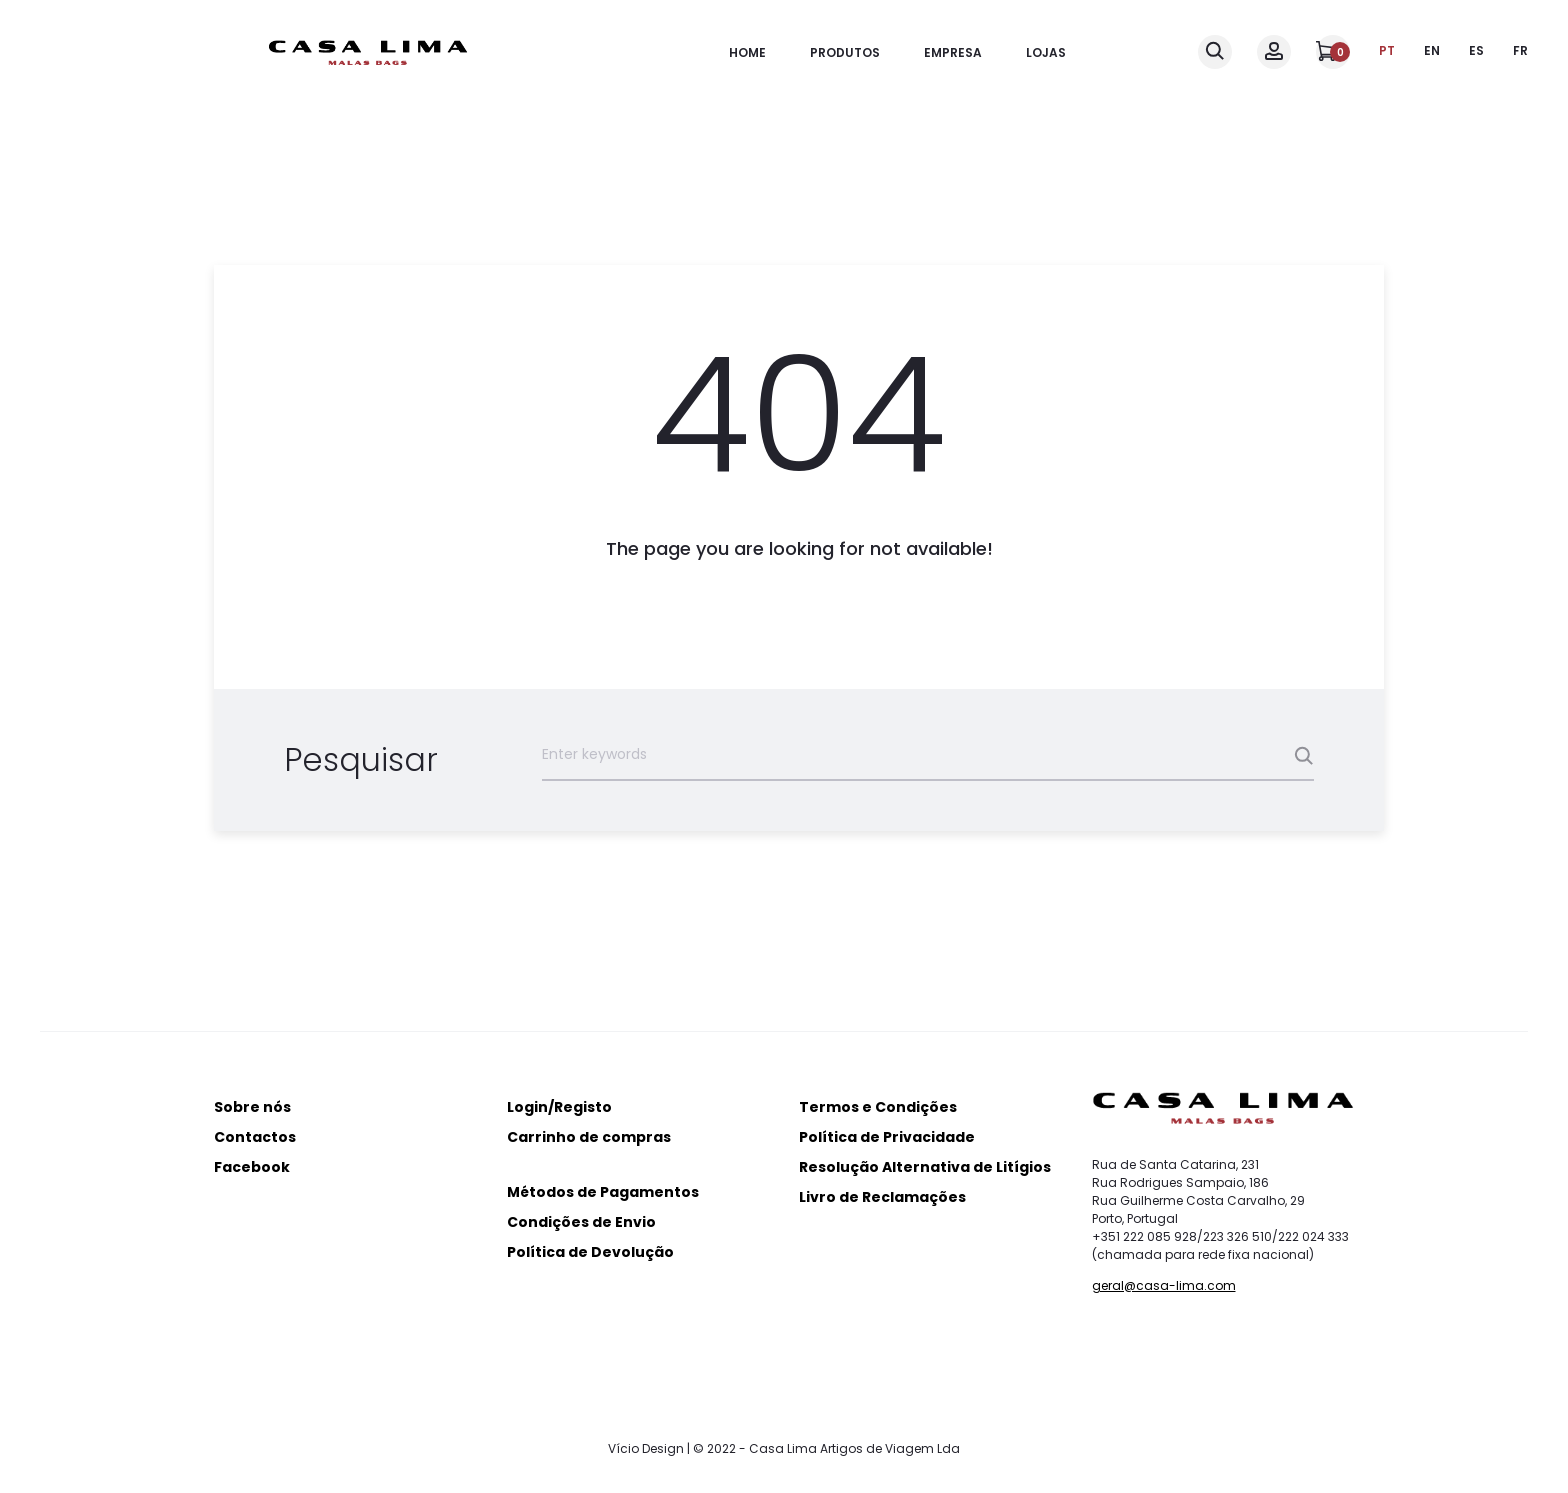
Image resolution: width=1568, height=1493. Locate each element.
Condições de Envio (581, 1222)
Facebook (252, 1167)
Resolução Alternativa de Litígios (925, 1167)
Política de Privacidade (887, 1137)
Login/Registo (559, 1107)
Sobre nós (252, 1107)
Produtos (845, 52)
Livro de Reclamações (882, 1197)
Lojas (1046, 52)
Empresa (953, 52)
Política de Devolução (590, 1252)
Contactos (255, 1137)
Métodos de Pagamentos (603, 1192)
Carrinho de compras (589, 1137)
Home (747, 52)
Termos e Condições (878, 1107)
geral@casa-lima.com (1164, 1285)
